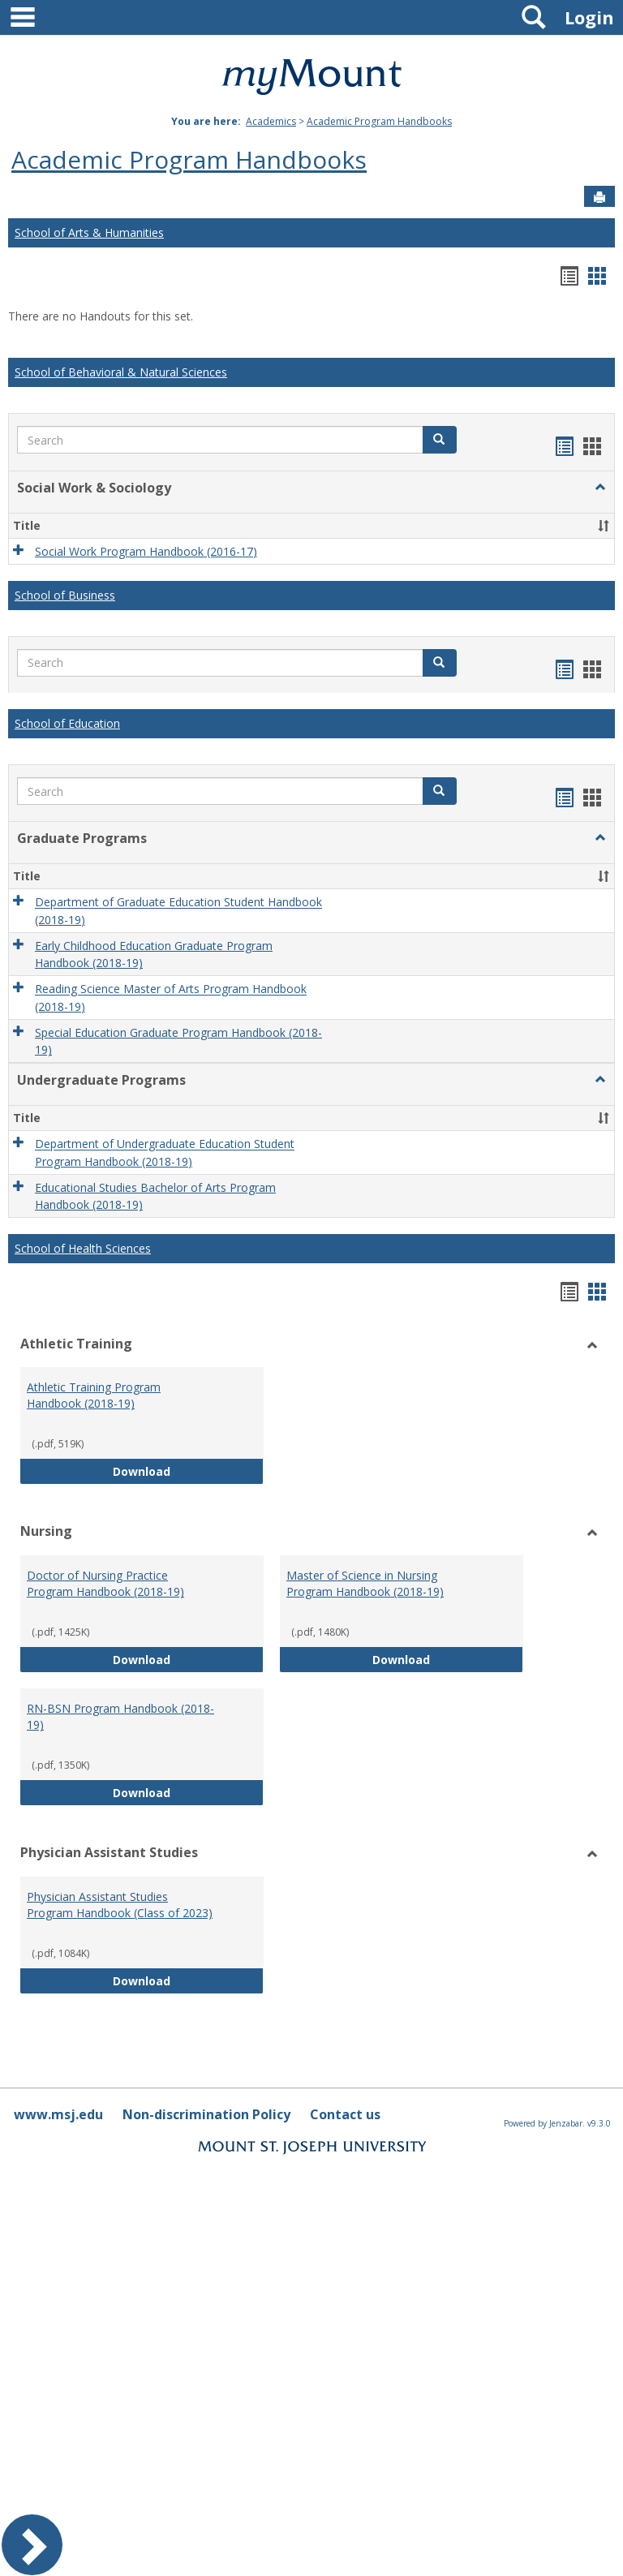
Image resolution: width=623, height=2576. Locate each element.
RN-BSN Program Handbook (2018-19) (120, 1716)
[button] (440, 440)
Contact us (345, 2114)
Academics (271, 121)
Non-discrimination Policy (206, 2114)
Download (188, 1470)
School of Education (67, 723)
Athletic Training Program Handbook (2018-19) (94, 1395)
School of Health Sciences (83, 1248)
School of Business (65, 595)
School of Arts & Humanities (89, 232)
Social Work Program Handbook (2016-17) (146, 551)
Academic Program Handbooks (379, 121)
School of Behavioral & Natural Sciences (121, 372)
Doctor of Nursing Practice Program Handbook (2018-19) (105, 1583)
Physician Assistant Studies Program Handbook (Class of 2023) (120, 1904)
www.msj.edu (58, 2114)
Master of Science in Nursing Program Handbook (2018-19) (365, 1583)
